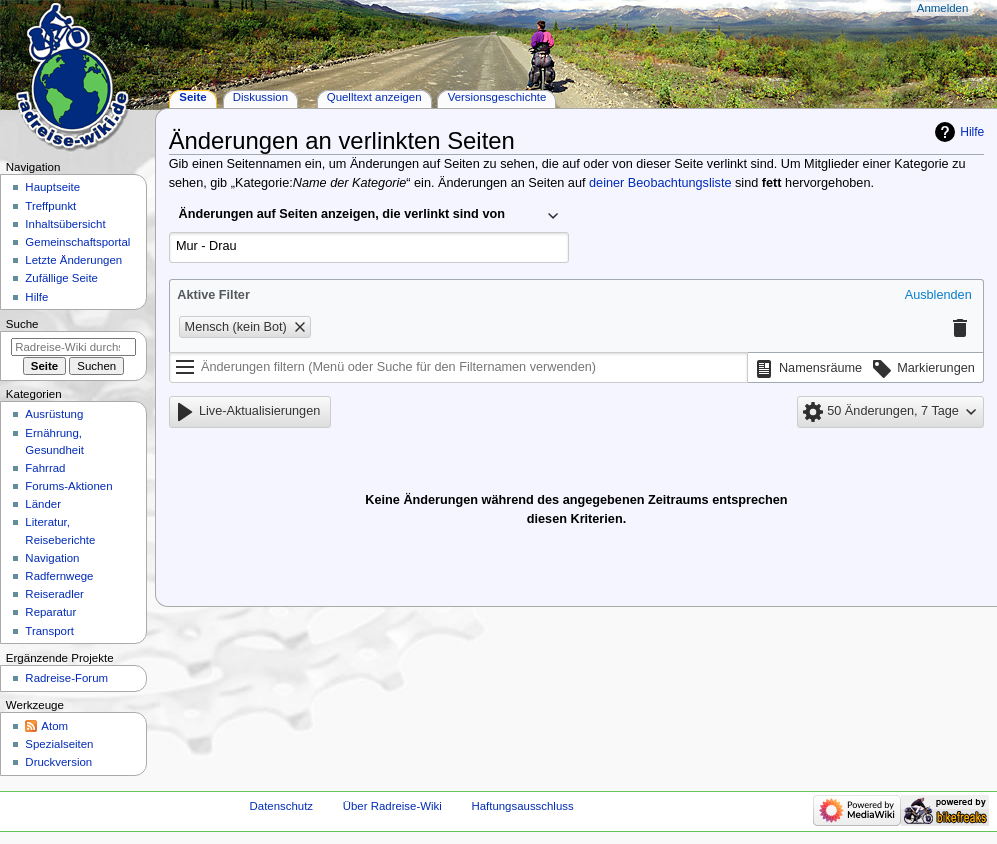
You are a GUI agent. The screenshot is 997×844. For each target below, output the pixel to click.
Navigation (52, 558)
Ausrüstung (54, 414)
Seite (192, 97)
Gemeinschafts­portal (77, 242)
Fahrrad (45, 468)
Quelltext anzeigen (374, 97)
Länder (43, 504)
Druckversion (58, 762)
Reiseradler (54, 594)
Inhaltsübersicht (65, 224)
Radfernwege (59, 576)
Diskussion (260, 97)
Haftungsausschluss (522, 806)
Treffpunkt (50, 206)
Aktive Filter (213, 295)
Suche (22, 324)
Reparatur (50, 612)
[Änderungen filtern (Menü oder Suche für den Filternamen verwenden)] (458, 368)
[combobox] (369, 216)
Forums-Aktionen (68, 486)
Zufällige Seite (61, 278)
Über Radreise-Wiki (392, 806)
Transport (49, 631)
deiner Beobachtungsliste (660, 183)
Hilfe (972, 132)
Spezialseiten (59, 744)
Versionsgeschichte (497, 97)
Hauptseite (52, 187)
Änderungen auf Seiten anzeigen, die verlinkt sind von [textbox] (342, 214)
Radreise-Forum (66, 678)
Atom (54, 726)
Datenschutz (282, 806)
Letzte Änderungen (73, 260)
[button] (938, 296)
